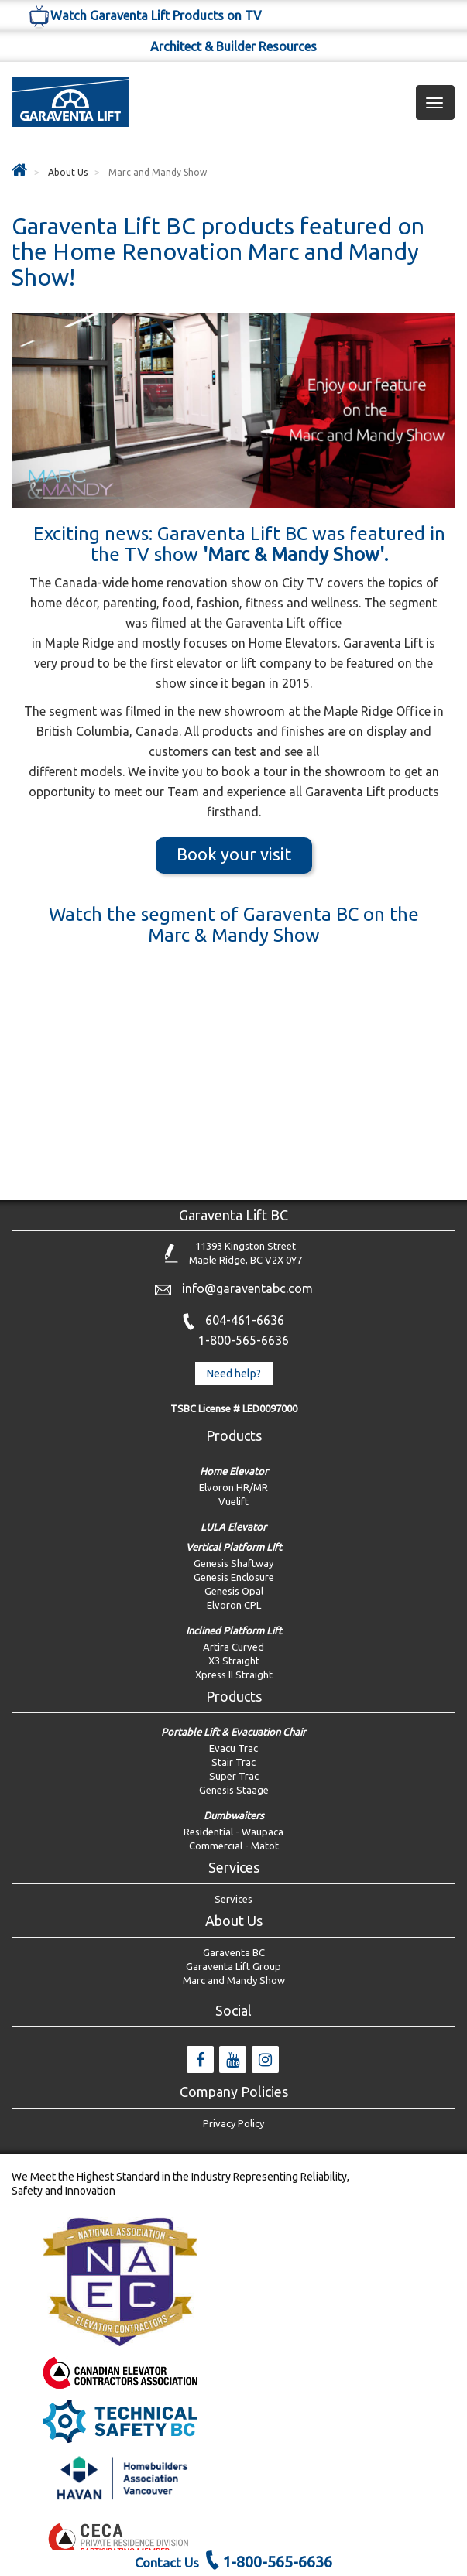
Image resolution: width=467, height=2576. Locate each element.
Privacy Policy (233, 2123)
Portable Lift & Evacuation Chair (233, 1731)
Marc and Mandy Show (234, 1980)
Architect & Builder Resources (233, 46)
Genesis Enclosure (234, 1577)
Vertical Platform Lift (234, 1546)
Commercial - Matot (234, 1845)
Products (234, 1435)
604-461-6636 (244, 1320)
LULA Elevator (233, 1526)
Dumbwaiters (234, 1815)
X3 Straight (233, 1660)
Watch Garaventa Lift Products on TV (144, 15)
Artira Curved (233, 1646)
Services (233, 1899)
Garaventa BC (234, 1952)
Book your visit (234, 854)
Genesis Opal (233, 1591)
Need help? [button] (234, 1373)
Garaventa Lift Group (233, 1966)
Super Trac (234, 1775)
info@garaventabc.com (247, 1288)
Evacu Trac (233, 1748)
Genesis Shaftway (233, 1563)
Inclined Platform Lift (234, 1630)
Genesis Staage (234, 1789)
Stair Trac (233, 1762)
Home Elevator (234, 1471)
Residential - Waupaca (233, 1831)
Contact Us (167, 2562)
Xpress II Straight (234, 1674)
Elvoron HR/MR (233, 1487)
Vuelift (233, 1501)
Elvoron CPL (234, 1604)
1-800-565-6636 (243, 1340)
